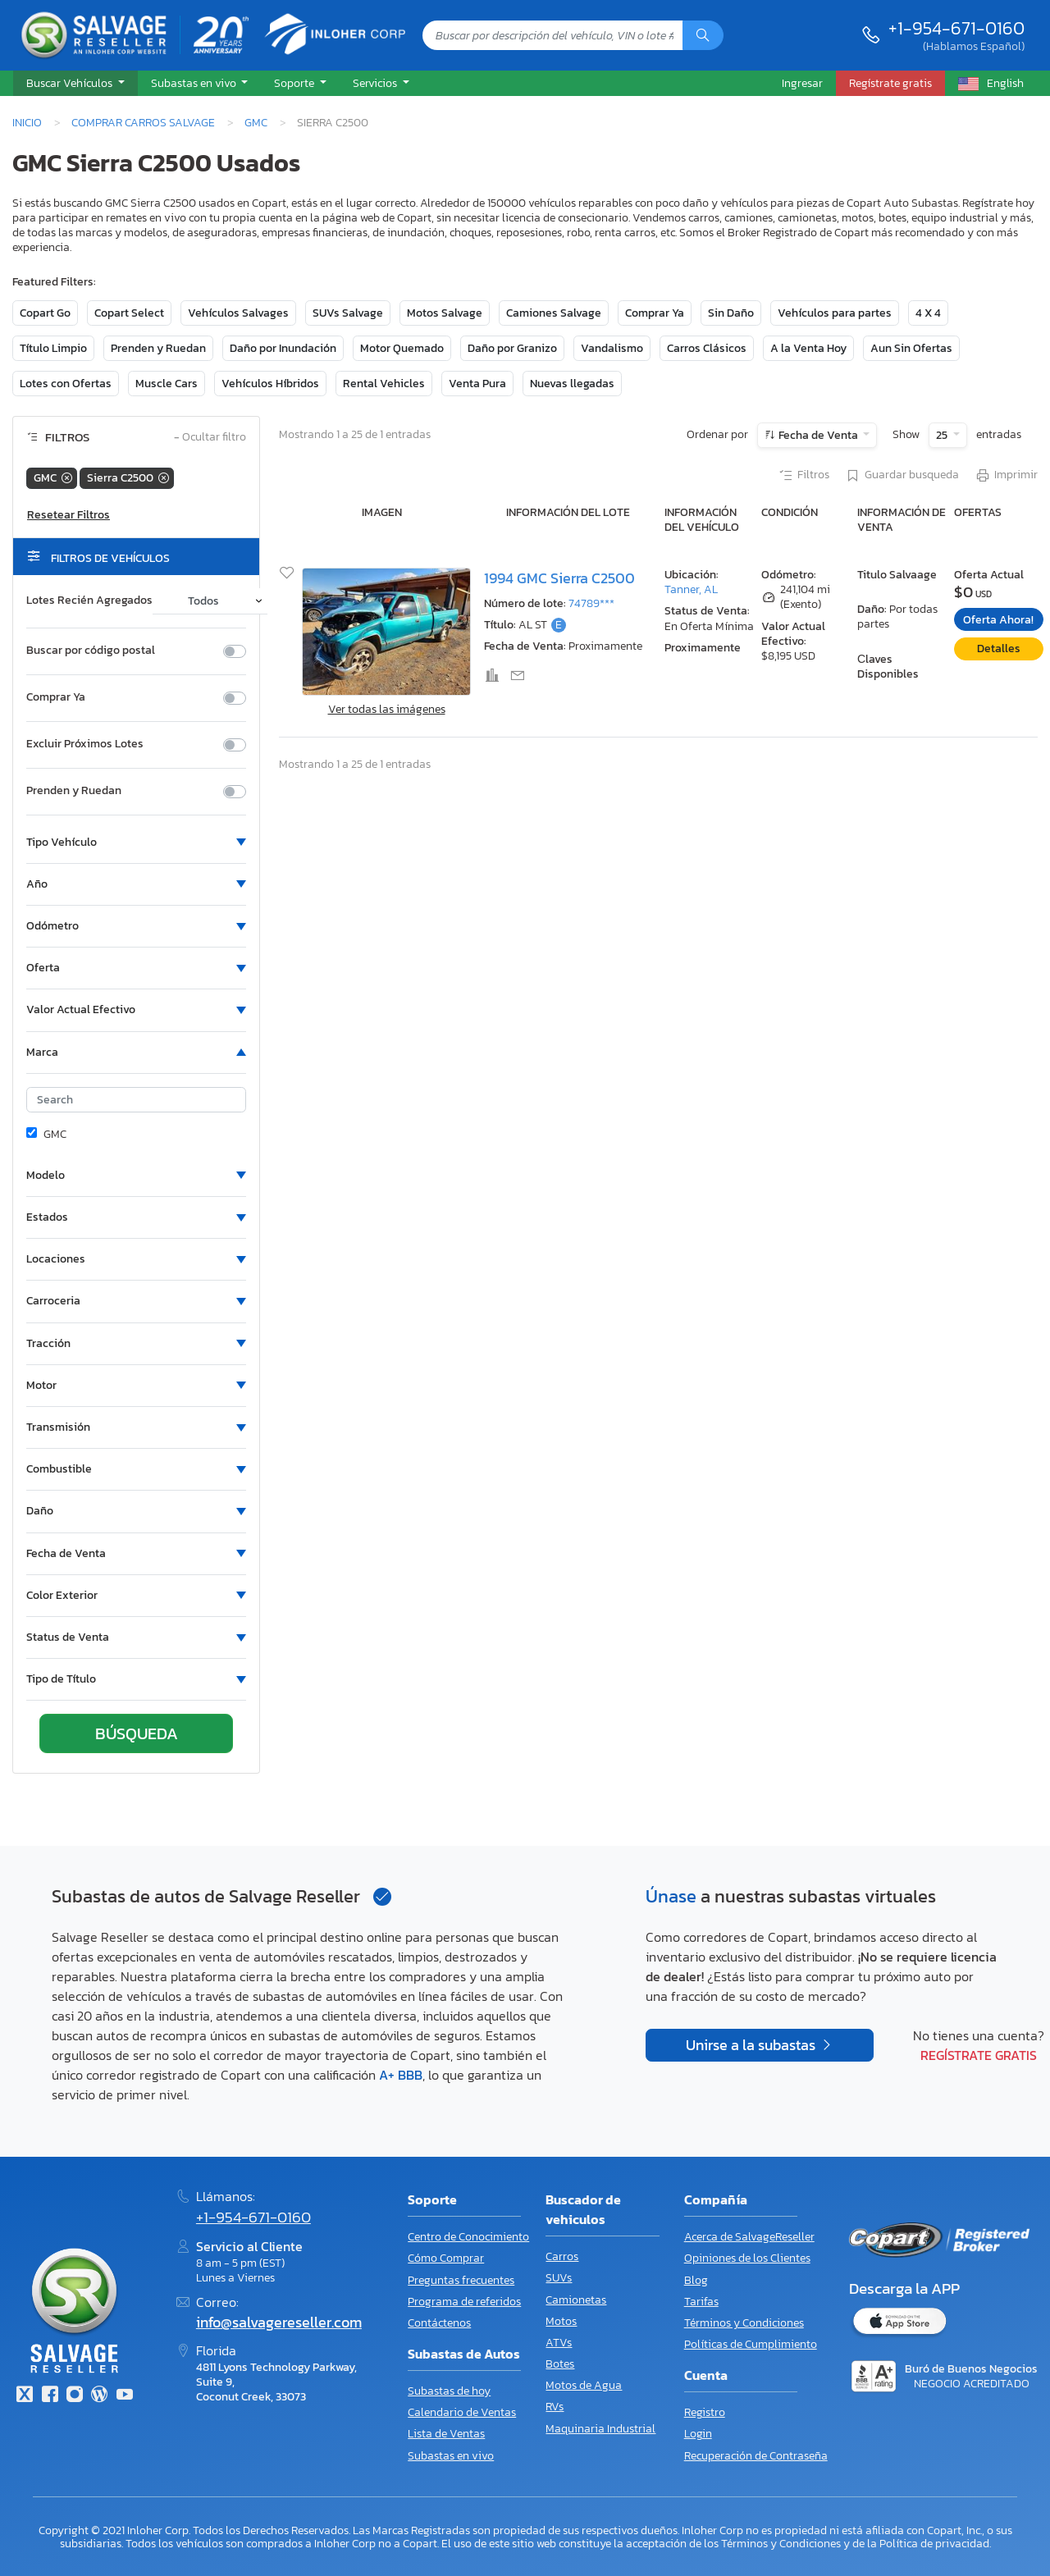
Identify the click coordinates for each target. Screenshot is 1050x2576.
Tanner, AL (691, 589)
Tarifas (701, 2301)
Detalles (998, 648)
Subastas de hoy (449, 2391)
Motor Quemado (402, 348)
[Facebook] (49, 2395)
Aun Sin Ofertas (911, 348)
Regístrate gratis (978, 2055)
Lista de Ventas (446, 2433)
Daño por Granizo (512, 348)
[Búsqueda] (703, 35)
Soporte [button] (295, 83)
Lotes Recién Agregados (89, 600)
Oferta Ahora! (998, 619)
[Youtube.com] (124, 2395)
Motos (561, 2321)
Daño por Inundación (283, 348)
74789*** (591, 603)
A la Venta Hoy (808, 348)
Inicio (27, 122)
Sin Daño (731, 313)
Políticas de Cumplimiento (750, 2344)
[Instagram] (74, 2395)
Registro (704, 2412)
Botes (560, 2364)
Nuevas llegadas (572, 383)
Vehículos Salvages (238, 313)
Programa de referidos (464, 2301)
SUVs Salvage (348, 313)
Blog (696, 2280)
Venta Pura (477, 383)
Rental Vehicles (384, 383)
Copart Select (129, 313)
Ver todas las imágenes (386, 709)
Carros (562, 2256)
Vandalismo (612, 348)
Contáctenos (439, 2323)
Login (698, 2433)
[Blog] (99, 2395)
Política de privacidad (934, 2543)
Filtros (803, 476)
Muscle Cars (166, 383)
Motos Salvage (444, 313)
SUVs (559, 2277)
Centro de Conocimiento (468, 2236)
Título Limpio (53, 348)
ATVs (559, 2342)
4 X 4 (928, 313)
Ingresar (802, 83)
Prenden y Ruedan (158, 348)
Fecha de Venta (818, 435)
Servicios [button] (376, 83)
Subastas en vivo (451, 2455)
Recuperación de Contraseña (756, 2455)
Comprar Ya (654, 313)
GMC (255, 122)
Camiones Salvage (553, 313)
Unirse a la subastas (752, 2045)
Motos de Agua (584, 2385)
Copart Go (45, 313)
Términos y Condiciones (744, 2323)
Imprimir (1006, 476)
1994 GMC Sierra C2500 (559, 578)
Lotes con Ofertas (66, 383)
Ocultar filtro (210, 437)
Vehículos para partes (835, 313)
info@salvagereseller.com (279, 2322)
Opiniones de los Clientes (747, 2258)
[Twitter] (24, 2395)
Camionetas (576, 2300)
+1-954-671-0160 (956, 28)
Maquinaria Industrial (600, 2428)
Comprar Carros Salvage (143, 122)
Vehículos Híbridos (270, 383)
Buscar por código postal (90, 650)
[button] (75, 84)
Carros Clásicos (706, 348)
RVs (555, 2406)
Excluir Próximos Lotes (85, 744)
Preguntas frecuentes (461, 2280)
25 (943, 435)
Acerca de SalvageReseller (749, 2236)
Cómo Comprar (446, 2258)
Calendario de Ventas (462, 2412)
